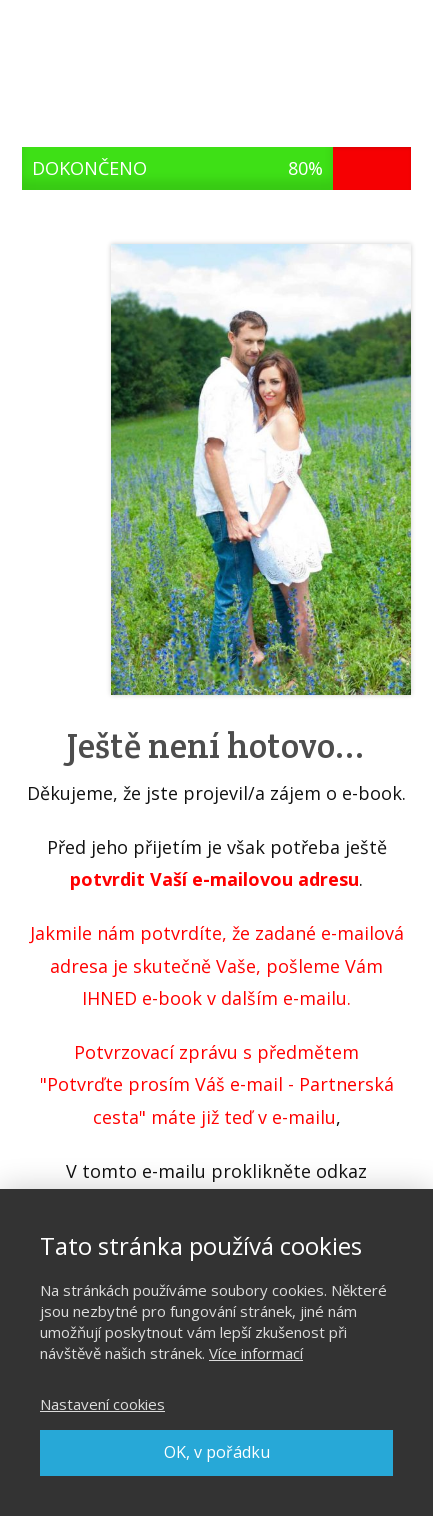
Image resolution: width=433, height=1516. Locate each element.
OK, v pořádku (217, 1452)
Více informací (256, 1353)
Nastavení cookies (102, 1404)
